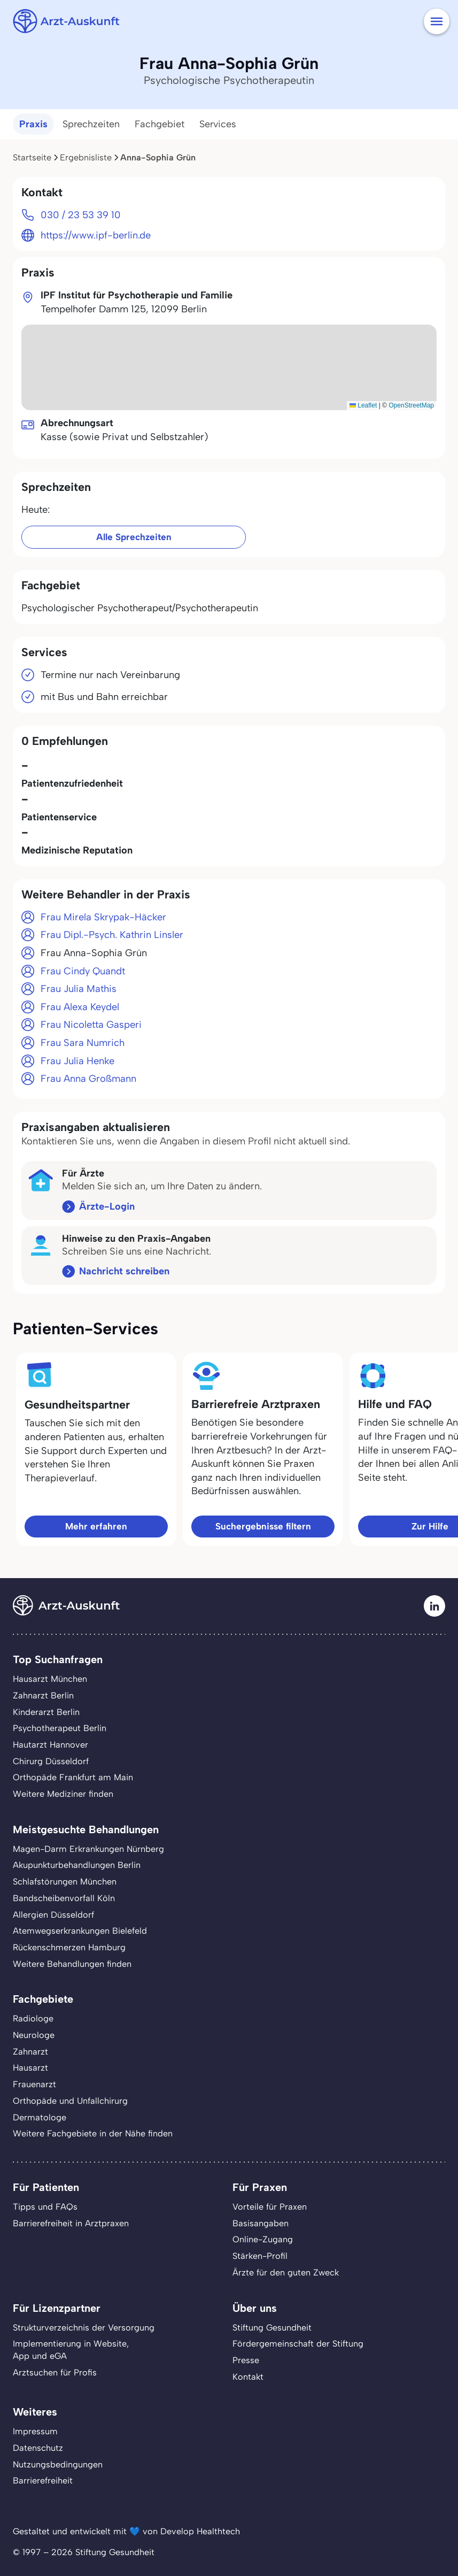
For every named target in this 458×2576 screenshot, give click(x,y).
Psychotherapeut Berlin (59, 1728)
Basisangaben (260, 2223)
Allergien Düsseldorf (53, 1915)
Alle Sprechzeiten (134, 537)
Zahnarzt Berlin (43, 1695)
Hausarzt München (50, 1679)
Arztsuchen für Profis (55, 2372)
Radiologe (33, 2018)
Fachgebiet (159, 124)
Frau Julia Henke (77, 1061)
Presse (245, 2360)
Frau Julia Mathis (79, 989)
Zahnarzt (30, 2052)
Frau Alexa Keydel (80, 1007)
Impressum (35, 2431)
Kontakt (247, 2377)
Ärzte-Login (107, 1206)
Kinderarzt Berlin (46, 1712)
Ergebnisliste (86, 157)
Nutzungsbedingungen (58, 2464)
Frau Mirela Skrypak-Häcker (103, 917)
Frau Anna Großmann (88, 1079)
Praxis (33, 124)
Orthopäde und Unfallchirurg (70, 2101)
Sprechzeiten (91, 124)
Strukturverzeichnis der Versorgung (83, 2328)
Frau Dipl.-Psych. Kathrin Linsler (112, 935)
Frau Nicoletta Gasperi (91, 1025)
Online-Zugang (262, 2239)
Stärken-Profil (260, 2256)
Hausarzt (30, 2068)
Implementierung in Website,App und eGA (71, 2350)
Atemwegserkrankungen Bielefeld (80, 1931)
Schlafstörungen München (65, 1882)
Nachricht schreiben (124, 1271)
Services (217, 124)
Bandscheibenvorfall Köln (64, 1898)
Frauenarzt (34, 2084)
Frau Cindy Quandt (83, 971)
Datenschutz (38, 2448)
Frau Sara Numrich (83, 1043)
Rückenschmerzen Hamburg (69, 1947)
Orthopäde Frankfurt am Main (73, 1777)
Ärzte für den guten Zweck (285, 2272)
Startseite (32, 157)
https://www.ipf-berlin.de (96, 235)
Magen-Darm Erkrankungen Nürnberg (88, 1849)
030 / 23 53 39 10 (81, 215)
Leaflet (363, 405)
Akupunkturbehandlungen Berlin (77, 1865)
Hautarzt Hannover (50, 1745)
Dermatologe (39, 2117)
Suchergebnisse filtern (263, 1526)
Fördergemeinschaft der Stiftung (297, 2344)
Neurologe (34, 2035)
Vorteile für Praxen (269, 2207)
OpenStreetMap (411, 405)
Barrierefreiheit (43, 2480)
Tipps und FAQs (45, 2207)
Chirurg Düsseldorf (51, 1761)
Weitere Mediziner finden (63, 1794)
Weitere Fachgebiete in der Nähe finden (93, 2133)
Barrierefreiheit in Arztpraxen (71, 2223)
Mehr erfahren (96, 1526)
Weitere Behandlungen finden (72, 1964)
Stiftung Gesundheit (272, 2328)
